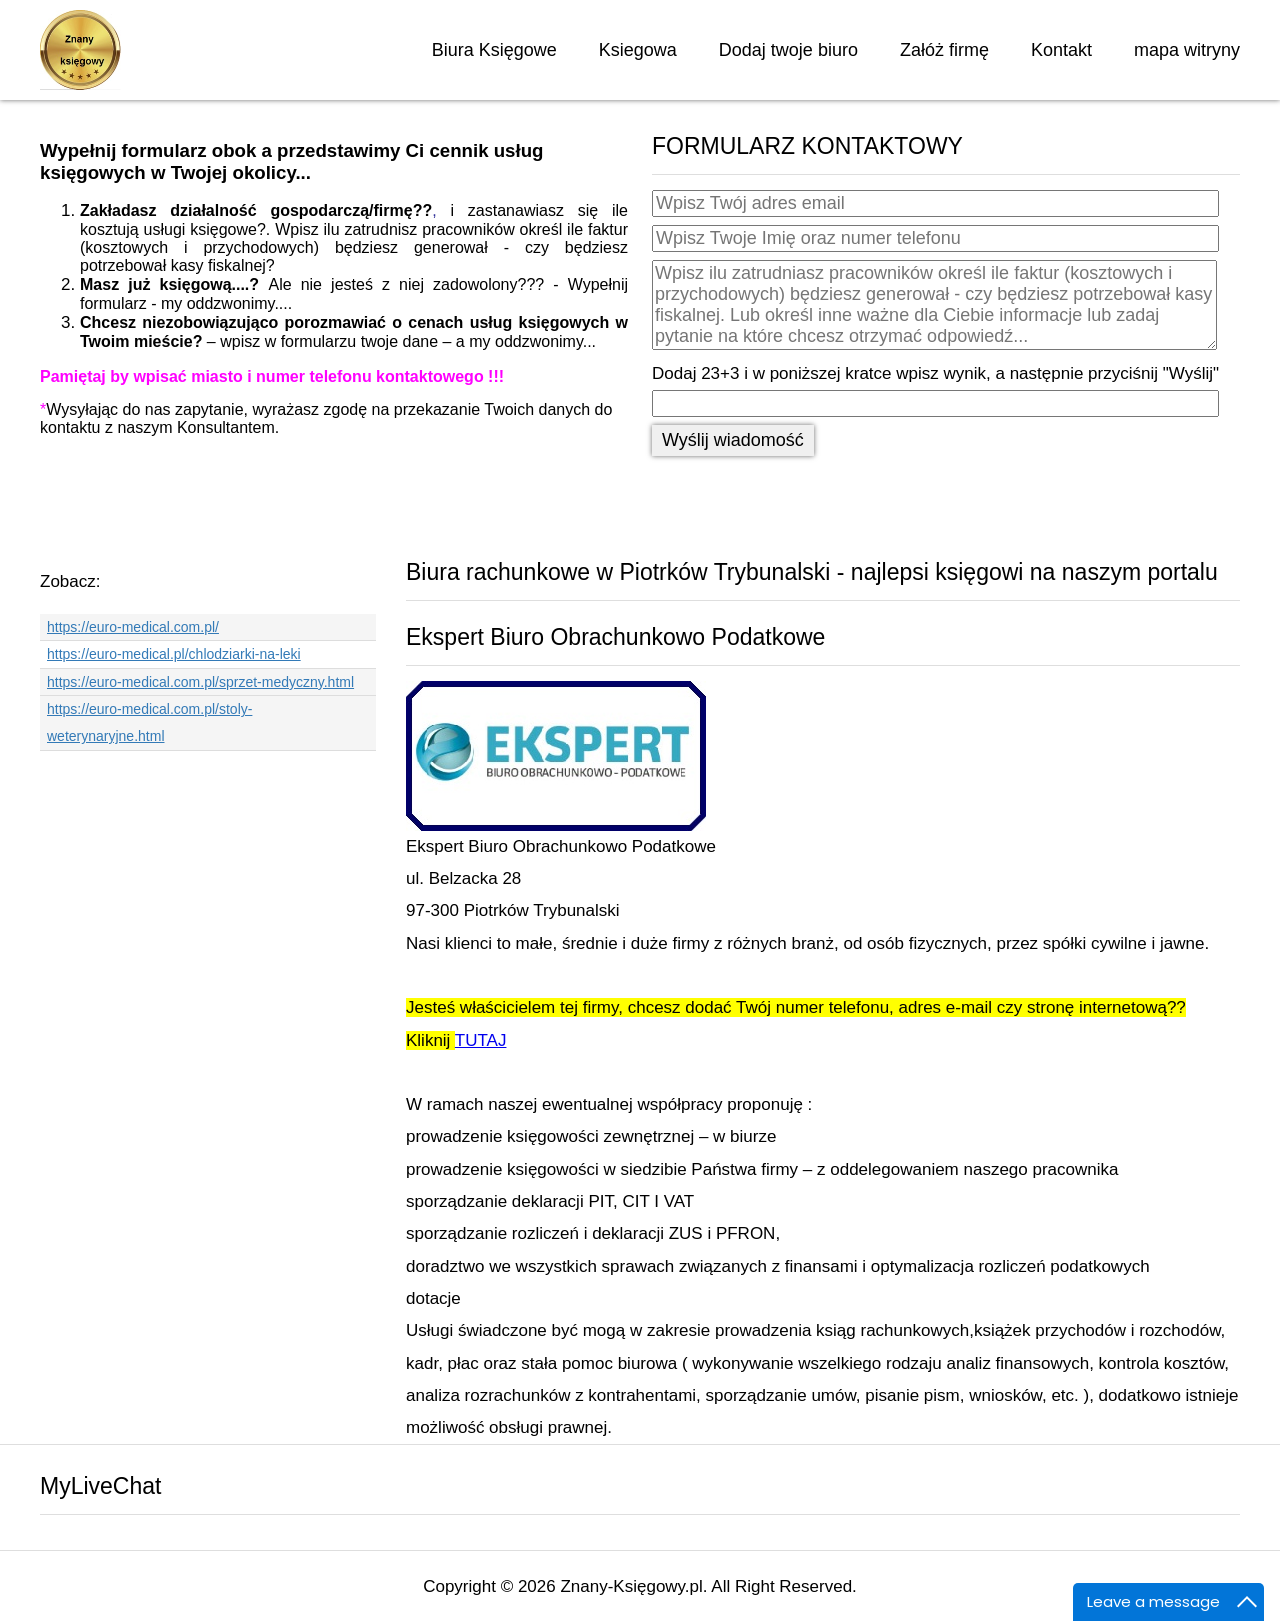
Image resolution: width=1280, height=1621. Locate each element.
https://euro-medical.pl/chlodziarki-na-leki (174, 654)
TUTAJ (481, 1040)
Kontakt (1061, 50)
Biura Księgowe (494, 50)
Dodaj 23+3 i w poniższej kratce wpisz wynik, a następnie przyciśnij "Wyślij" (935, 373)
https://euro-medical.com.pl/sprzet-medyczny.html (200, 682)
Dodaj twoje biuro (788, 50)
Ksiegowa (638, 50)
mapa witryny (1187, 50)
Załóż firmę (944, 50)
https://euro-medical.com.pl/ (133, 627)
